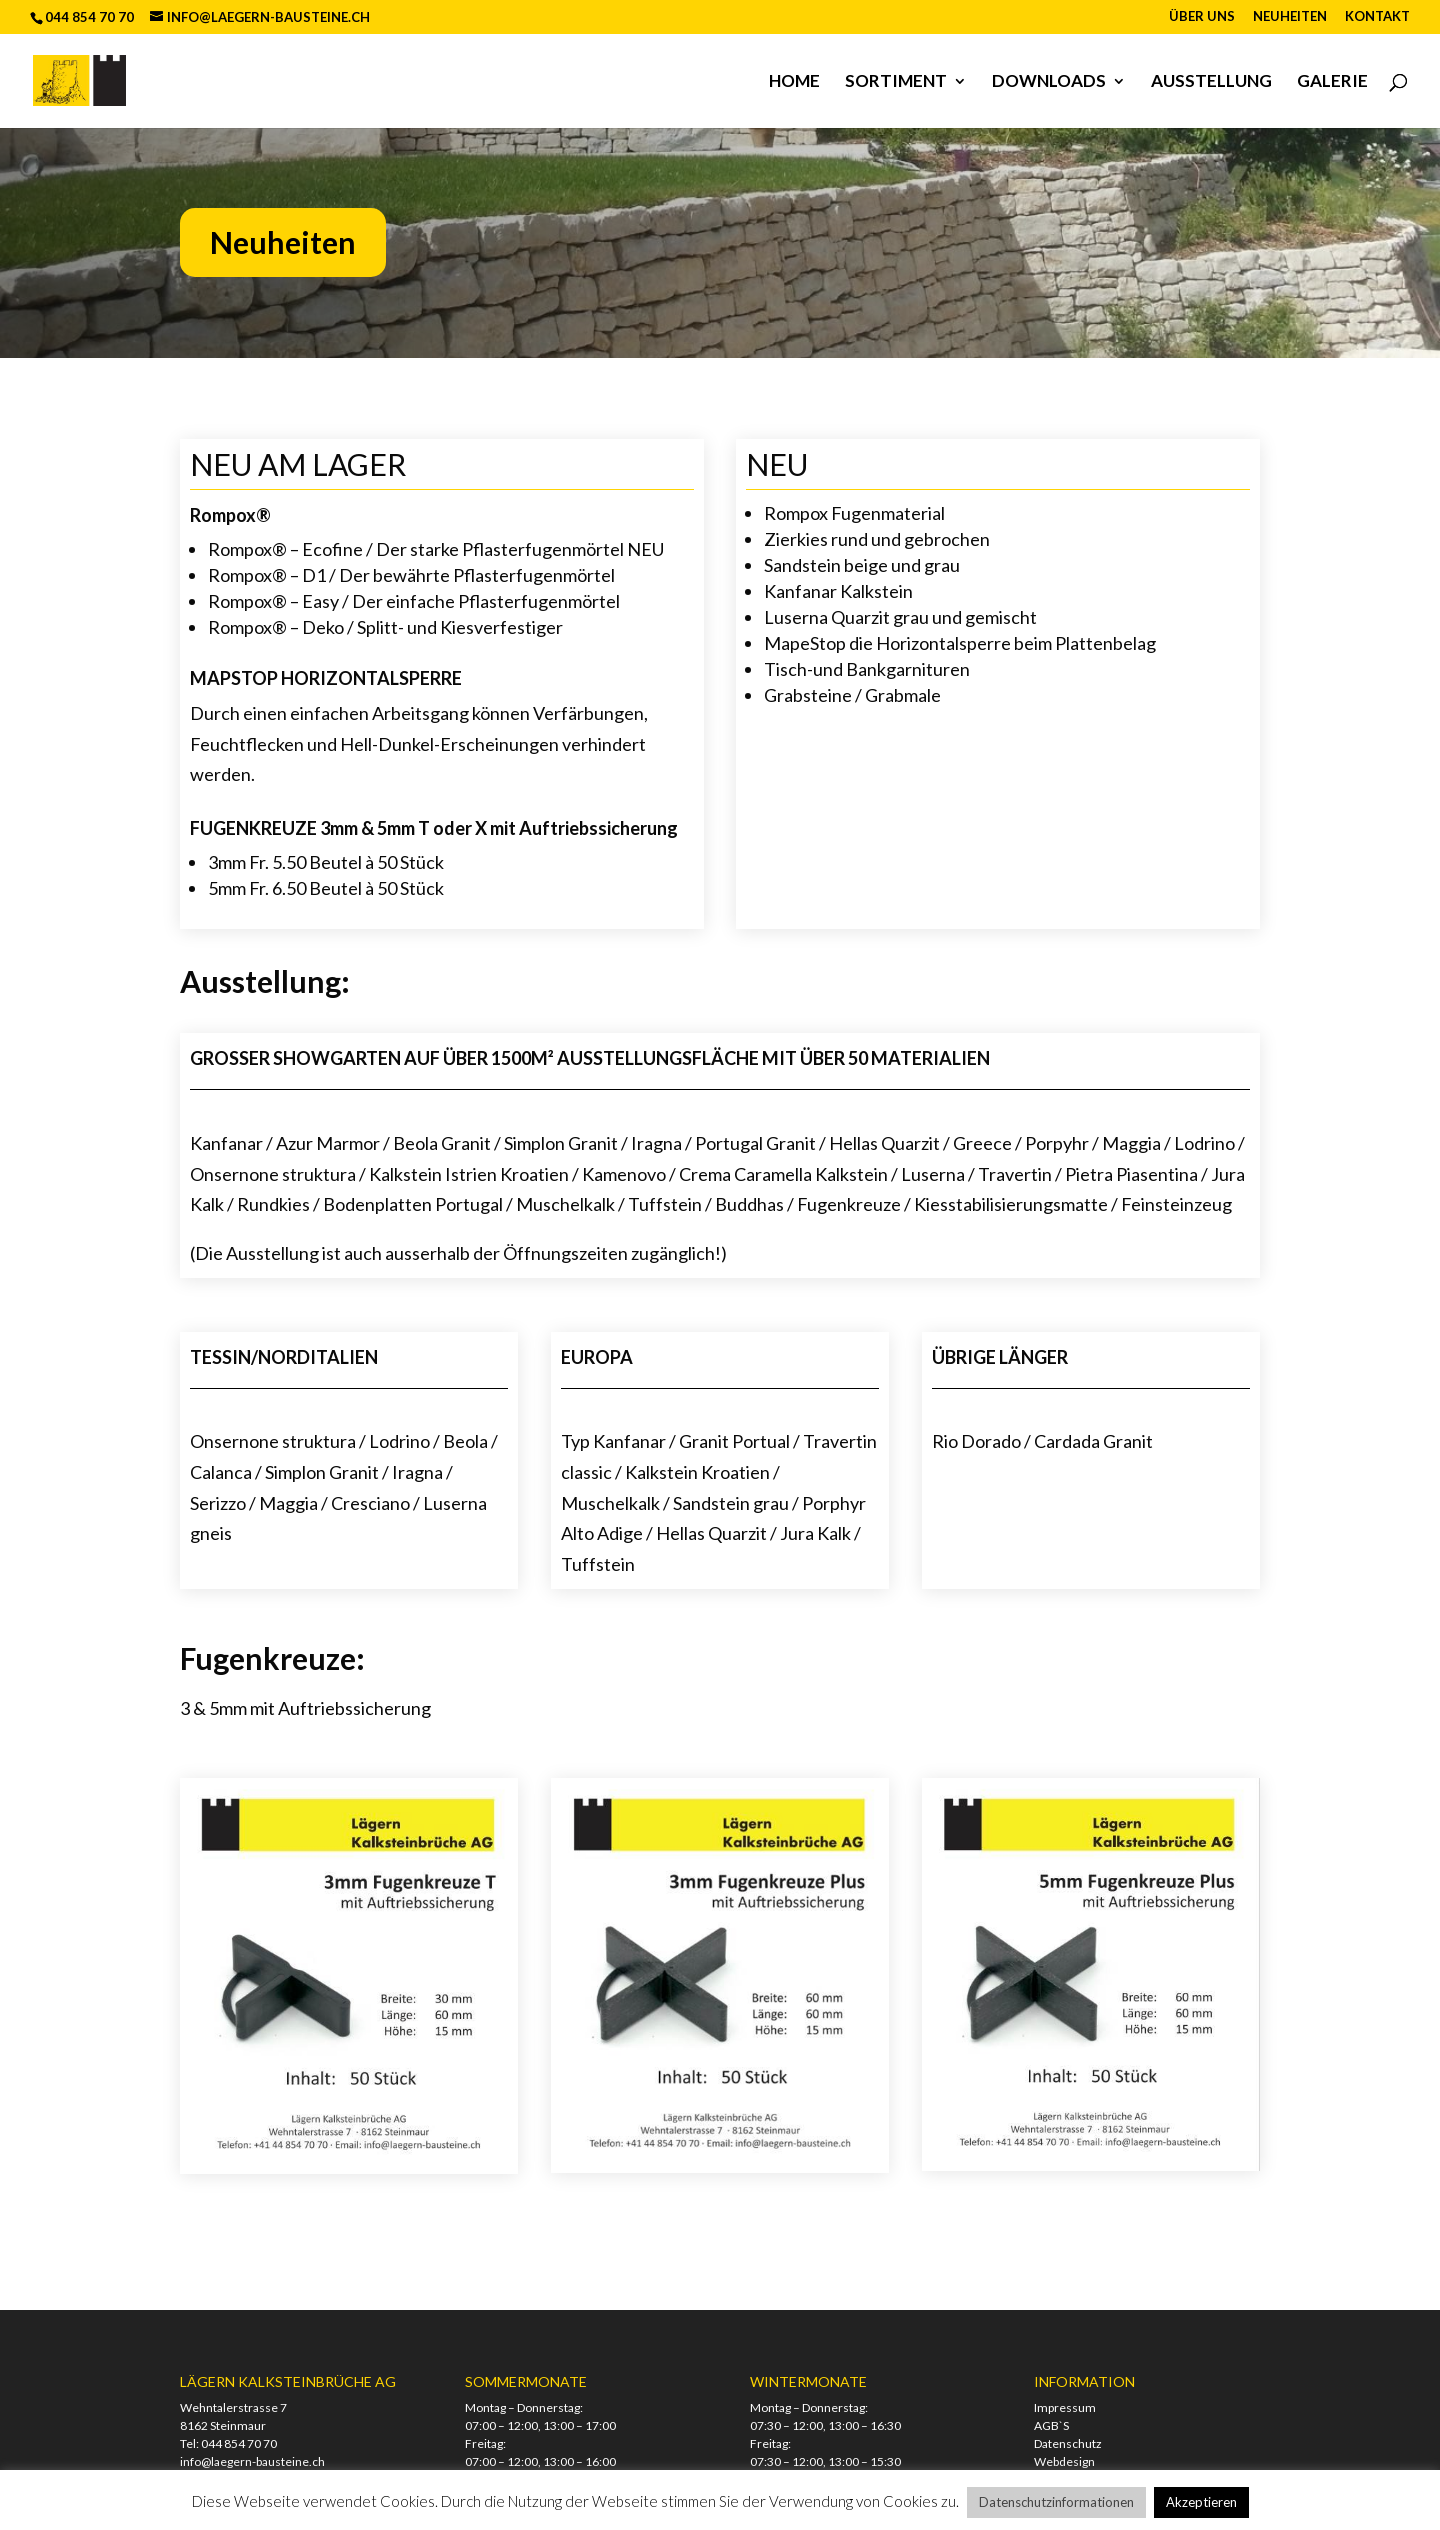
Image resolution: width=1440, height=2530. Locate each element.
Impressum (1065, 2407)
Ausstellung (1211, 82)
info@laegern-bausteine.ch (252, 2461)
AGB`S (1051, 2425)
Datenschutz (1068, 2443)
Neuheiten (1290, 17)
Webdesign (1064, 2461)
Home (794, 82)
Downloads (1049, 82)
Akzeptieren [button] (1201, 2502)
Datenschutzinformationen (1056, 2502)
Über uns (1202, 17)
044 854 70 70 (239, 2443)
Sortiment (896, 82)
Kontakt (1377, 17)
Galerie (1332, 82)
